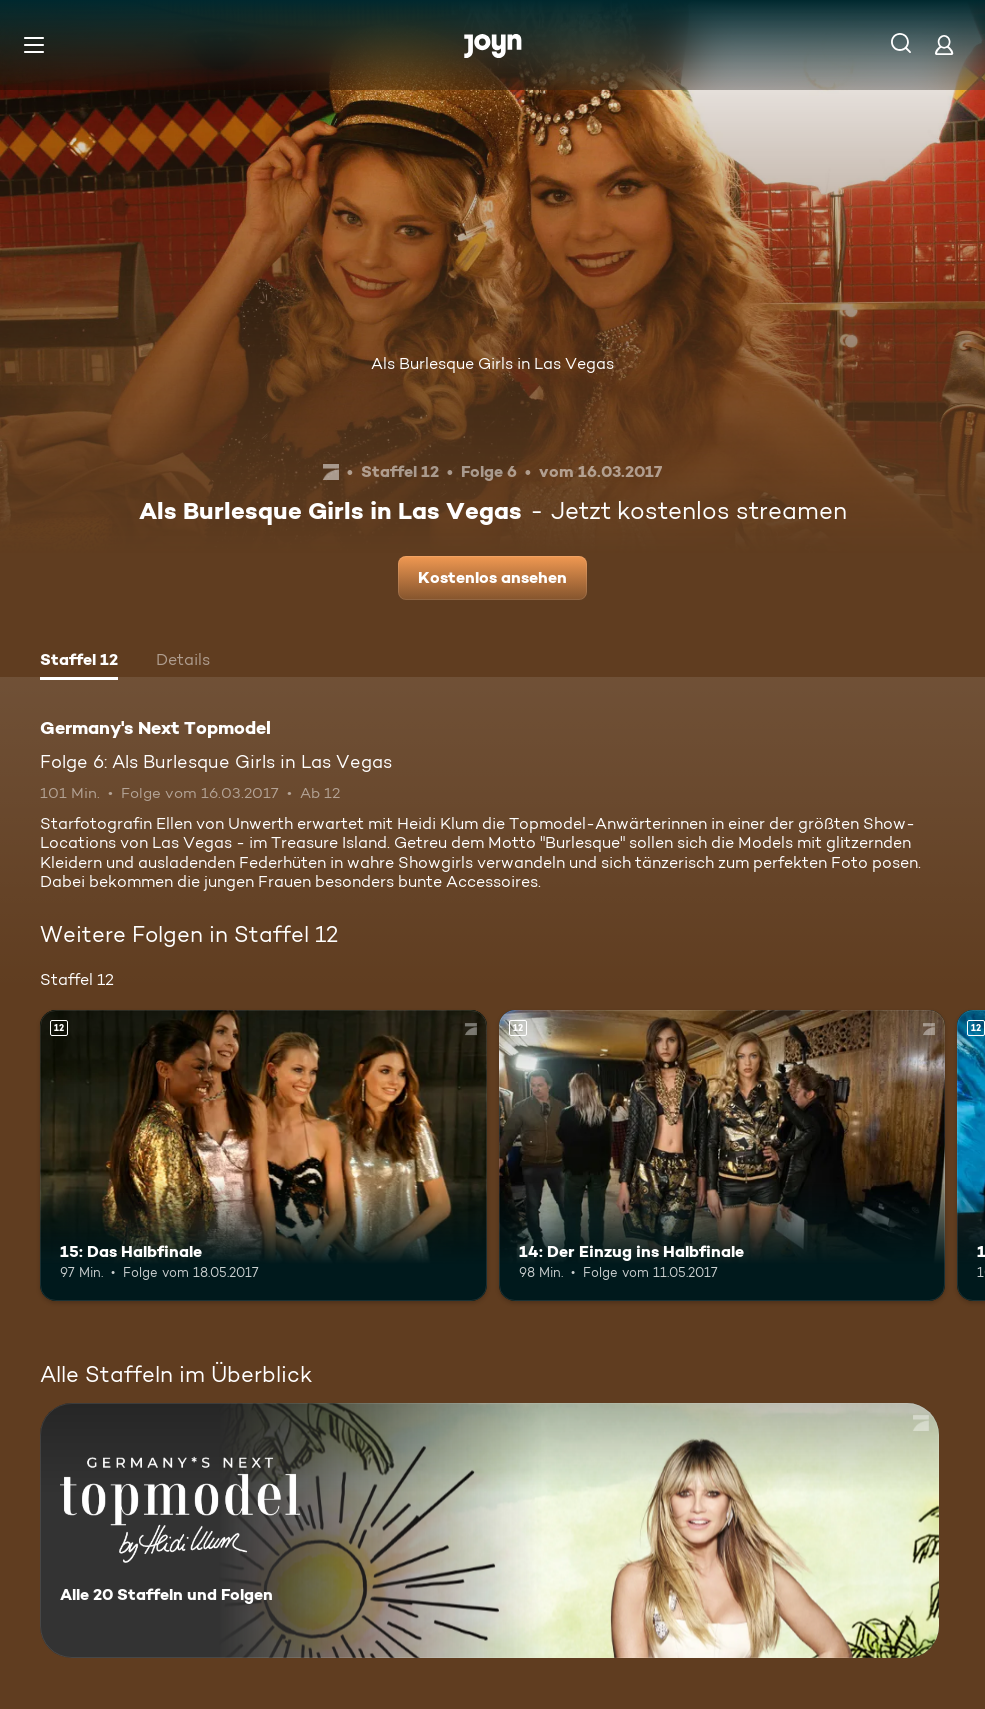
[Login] (944, 44)
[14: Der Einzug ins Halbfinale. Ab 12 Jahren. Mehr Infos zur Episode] (722, 1155)
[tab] (79, 662)
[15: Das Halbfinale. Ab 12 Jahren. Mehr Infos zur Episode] (263, 1155)
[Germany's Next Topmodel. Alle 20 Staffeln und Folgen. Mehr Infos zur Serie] (489, 1530)
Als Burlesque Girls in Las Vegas (492, 363)
